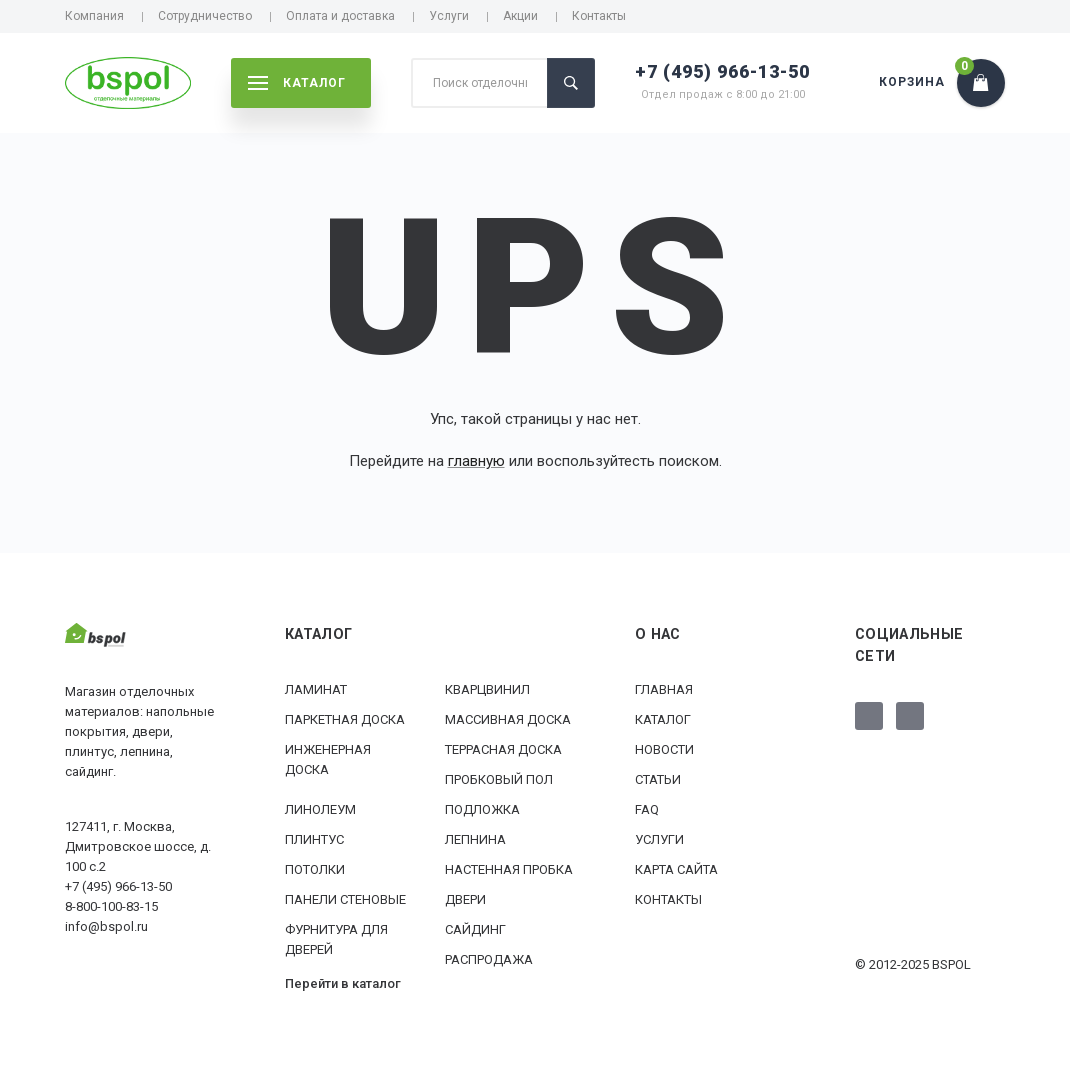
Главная (664, 689)
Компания (94, 16)
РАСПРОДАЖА (489, 959)
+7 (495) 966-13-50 (722, 71)
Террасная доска (503, 749)
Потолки (315, 869)
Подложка (482, 809)
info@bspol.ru (106, 926)
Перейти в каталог (343, 983)
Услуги (449, 16)
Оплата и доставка (340, 16)
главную (476, 461)
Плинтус (314, 839)
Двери (465, 899)
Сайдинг (475, 929)
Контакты (599, 16)
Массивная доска (508, 719)
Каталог (663, 719)
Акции (520, 16)
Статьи (658, 779)
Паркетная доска (345, 719)
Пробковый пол (499, 779)
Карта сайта (676, 869)
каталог (297, 83)
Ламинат (316, 689)
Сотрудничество (205, 16)
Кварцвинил (487, 689)
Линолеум (320, 809)
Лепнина (475, 839)
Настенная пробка (509, 869)
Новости (664, 749)
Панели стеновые (345, 899)
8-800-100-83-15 (111, 906)
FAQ (647, 809)
